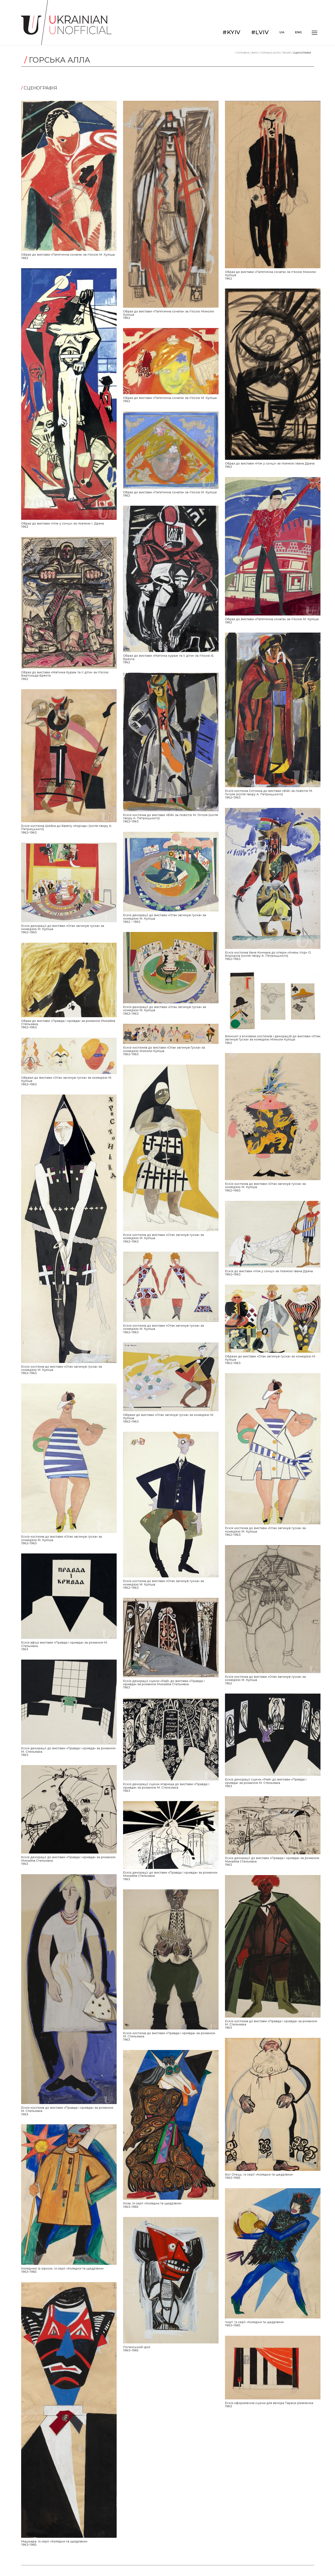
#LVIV (260, 32)
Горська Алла (270, 52)
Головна (242, 52)
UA (281, 32)
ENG (298, 32)
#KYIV (232, 32)
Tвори (286, 52)
